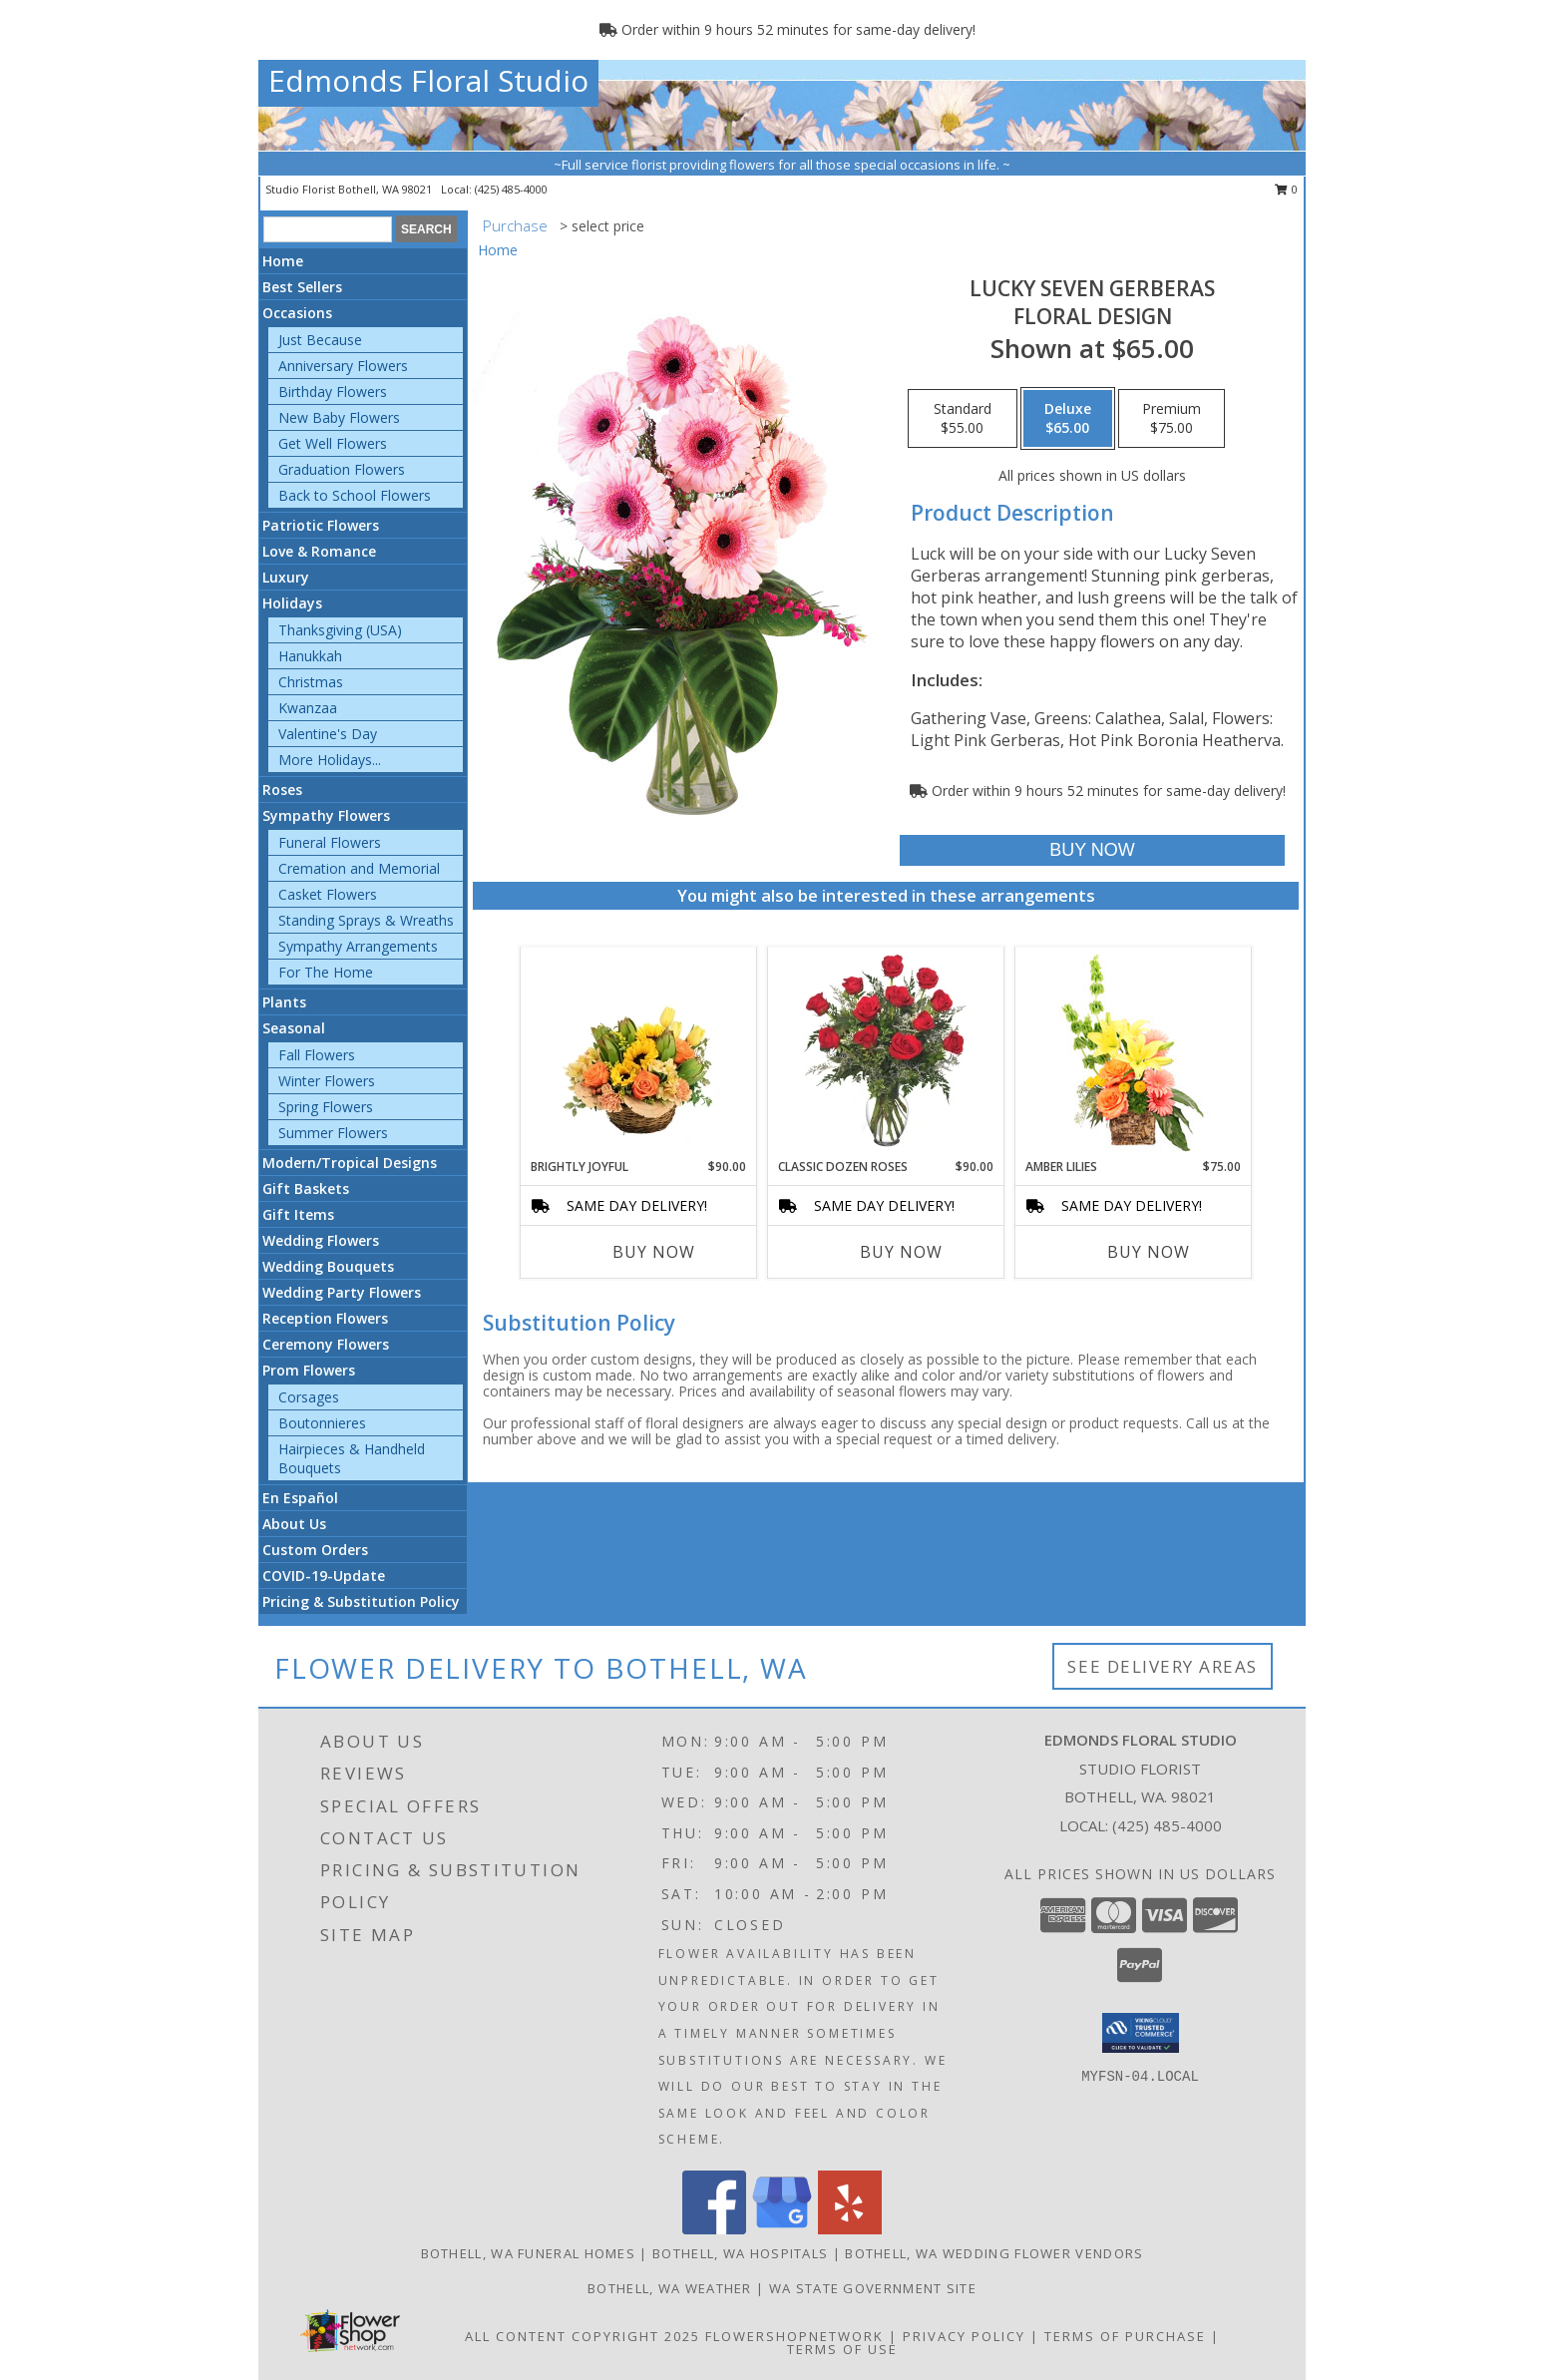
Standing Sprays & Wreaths (366, 920)
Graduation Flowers (341, 469)
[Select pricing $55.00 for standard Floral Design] (962, 419)
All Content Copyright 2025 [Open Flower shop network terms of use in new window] (582, 2336)
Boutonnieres (322, 1422)
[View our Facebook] (714, 2228)
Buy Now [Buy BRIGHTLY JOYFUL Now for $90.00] (653, 1252)
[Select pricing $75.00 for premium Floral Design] (1171, 419)
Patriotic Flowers (320, 525)
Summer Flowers (333, 1132)
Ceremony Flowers (325, 1344)
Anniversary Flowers (343, 365)
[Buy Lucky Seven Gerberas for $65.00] (1092, 850)
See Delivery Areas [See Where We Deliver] (1162, 1666)
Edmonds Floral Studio (428, 80)
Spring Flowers (325, 1106)
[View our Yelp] (850, 2228)
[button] (1140, 2033)
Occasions (297, 312)
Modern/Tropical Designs (349, 1162)
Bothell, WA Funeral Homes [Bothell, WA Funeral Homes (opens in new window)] (528, 2253)
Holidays (292, 603)
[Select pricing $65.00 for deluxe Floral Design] (1067, 419)
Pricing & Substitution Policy (361, 1601)
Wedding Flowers (320, 1240)
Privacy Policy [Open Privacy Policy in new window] (964, 2336)
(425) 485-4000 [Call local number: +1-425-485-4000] (511, 189)
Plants (284, 1001)
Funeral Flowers (329, 842)
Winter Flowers (326, 1080)
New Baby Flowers (339, 417)
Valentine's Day (327, 733)
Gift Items (298, 1214)
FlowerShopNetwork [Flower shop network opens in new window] (794, 2336)
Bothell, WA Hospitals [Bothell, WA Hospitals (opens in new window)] (740, 2253)
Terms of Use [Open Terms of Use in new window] (842, 2349)
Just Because (320, 339)
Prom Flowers (308, 1370)
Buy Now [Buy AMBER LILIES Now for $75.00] (1148, 1252)
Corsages (308, 1397)
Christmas (310, 681)
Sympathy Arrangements (358, 946)
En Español (300, 1497)
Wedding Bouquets (328, 1266)
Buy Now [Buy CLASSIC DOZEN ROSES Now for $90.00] (901, 1252)
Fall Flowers (316, 1054)
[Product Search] (327, 229)
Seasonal (293, 1027)
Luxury (285, 577)
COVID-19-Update (323, 1575)
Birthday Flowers (332, 391)
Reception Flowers (325, 1318)
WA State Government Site (873, 2288)
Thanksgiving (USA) (340, 629)
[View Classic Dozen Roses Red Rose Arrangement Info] (886, 1052)
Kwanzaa (307, 707)
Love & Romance (319, 551)
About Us (294, 1523)
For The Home (325, 972)
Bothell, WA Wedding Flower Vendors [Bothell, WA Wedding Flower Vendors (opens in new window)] (994, 2253)
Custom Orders (315, 1549)
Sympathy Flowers (326, 815)
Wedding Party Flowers (341, 1292)
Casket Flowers (327, 894)
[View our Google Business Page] (782, 2228)
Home (282, 260)
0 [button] (1286, 189)
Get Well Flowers (332, 443)
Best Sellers (302, 286)
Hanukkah (310, 655)
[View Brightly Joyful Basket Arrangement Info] (639, 1052)
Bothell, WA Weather (669, 2288)
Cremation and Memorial (359, 868)
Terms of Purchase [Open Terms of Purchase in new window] (1125, 2336)
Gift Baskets (305, 1188)
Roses (282, 789)
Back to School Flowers (354, 495)
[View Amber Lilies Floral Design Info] (1133, 1052)
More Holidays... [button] (329, 759)
